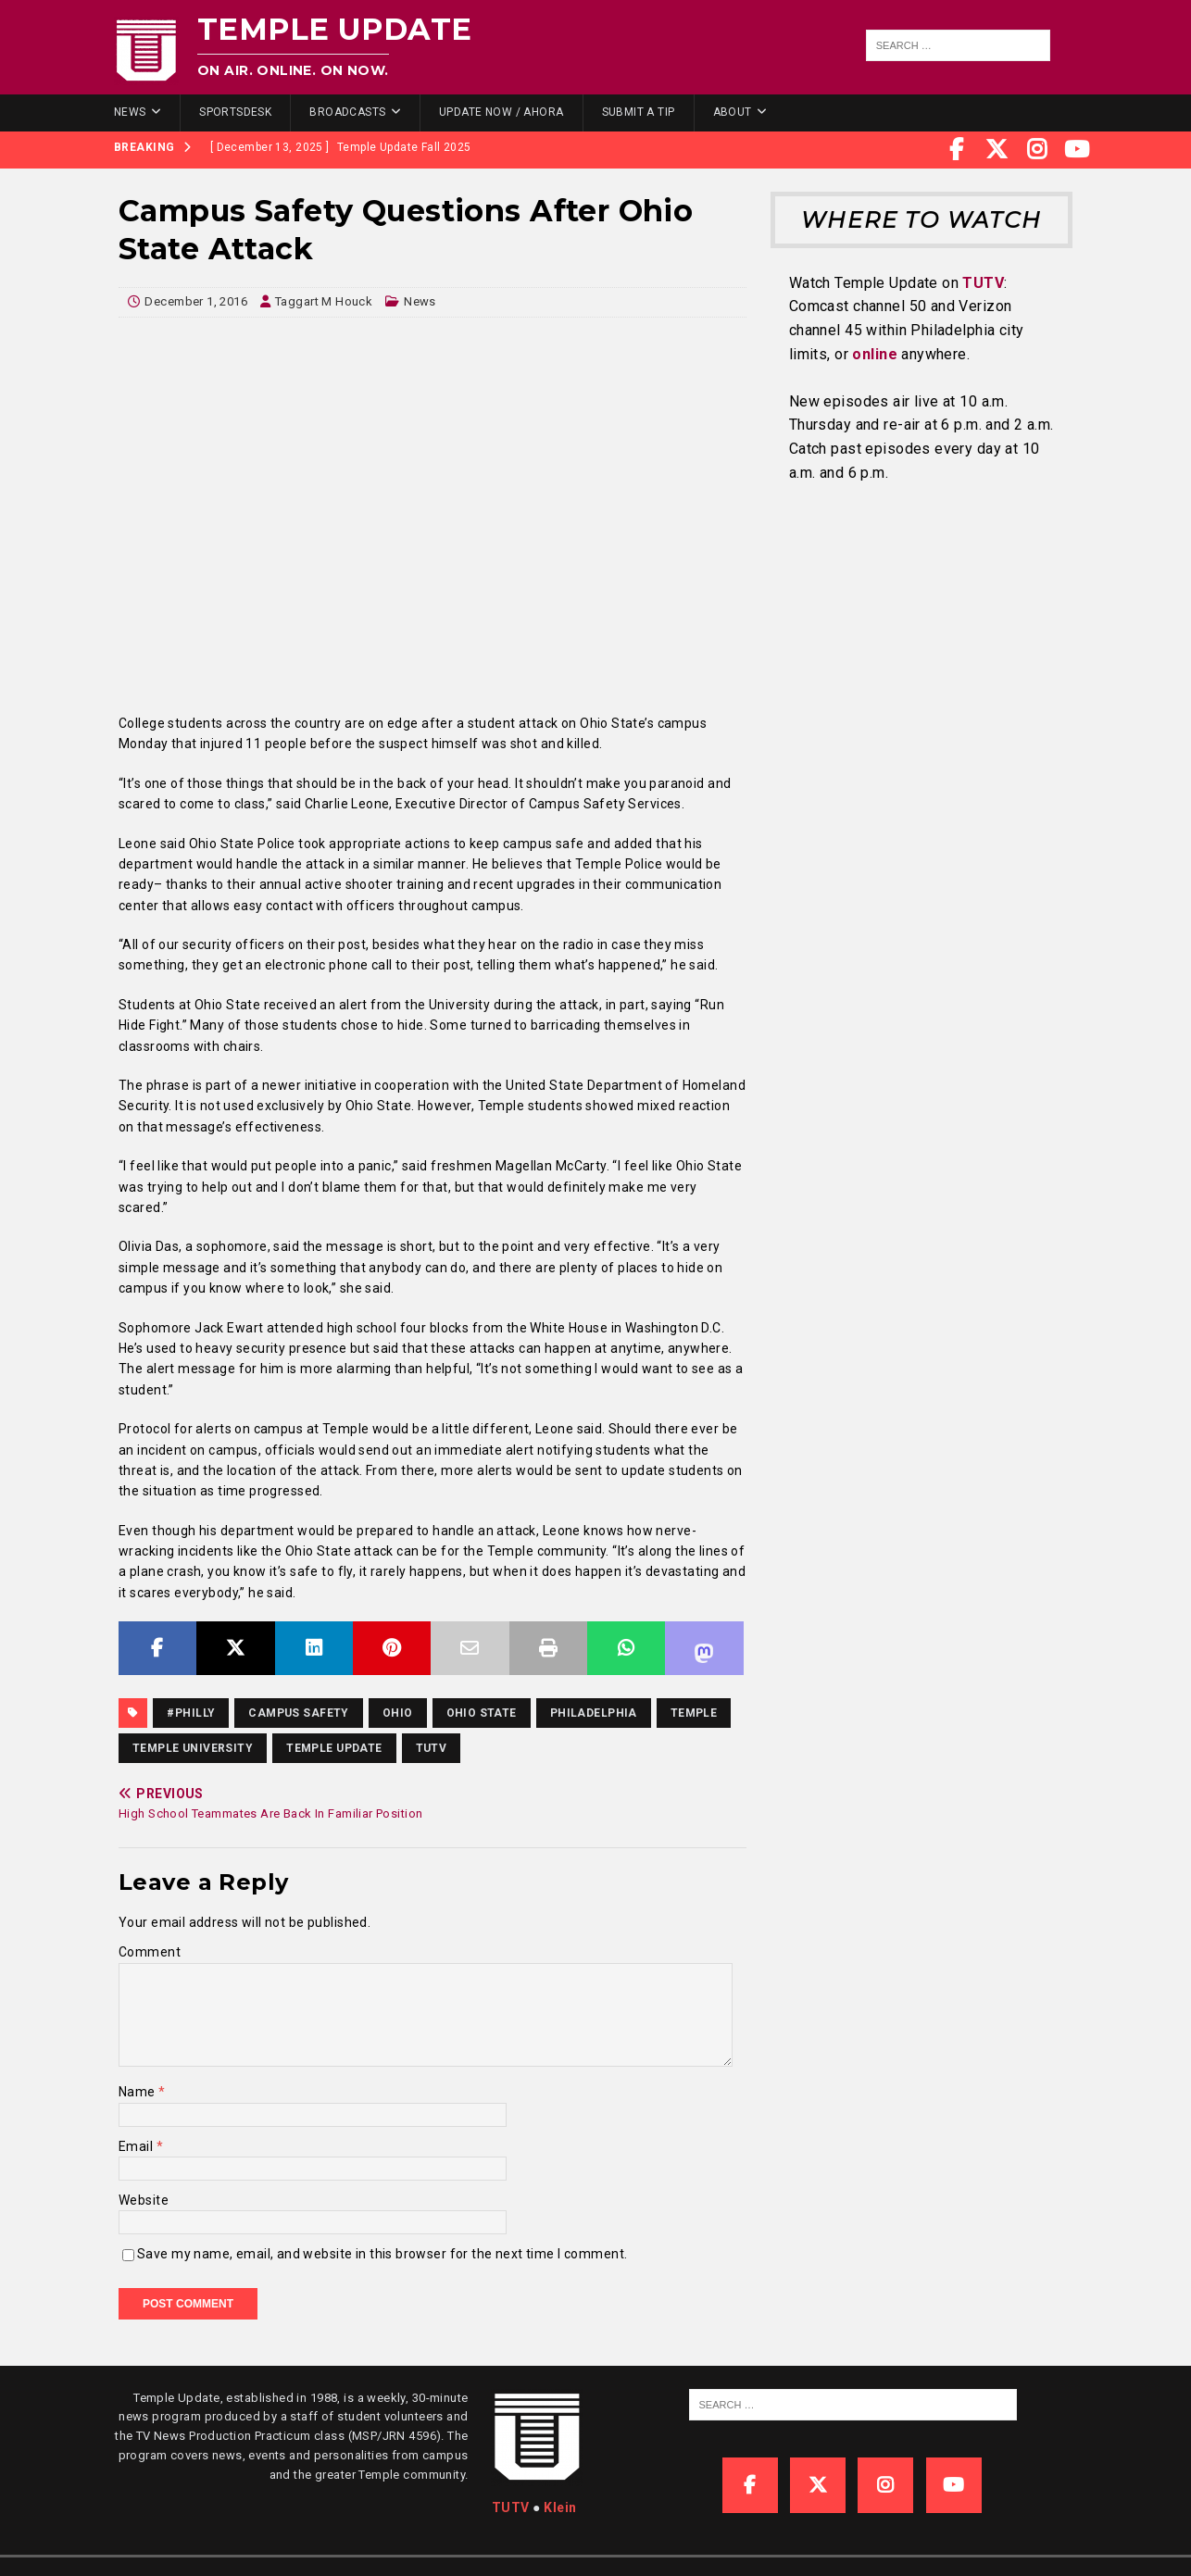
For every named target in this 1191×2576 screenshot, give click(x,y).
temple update (334, 1748)
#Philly (191, 1713)
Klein (560, 2507)
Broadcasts (347, 112)
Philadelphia (593, 1713)
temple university (192, 1748)
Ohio (397, 1713)
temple (694, 1713)
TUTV (431, 1748)
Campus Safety (298, 1713)
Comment (150, 1952)
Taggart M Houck (323, 301)
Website (144, 2200)
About (732, 112)
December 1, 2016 (195, 301)
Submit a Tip (638, 112)
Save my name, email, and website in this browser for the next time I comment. (382, 2253)
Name (138, 2091)
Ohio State (481, 1713)
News (130, 112)
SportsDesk (235, 112)
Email (138, 2146)
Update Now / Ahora (501, 112)
